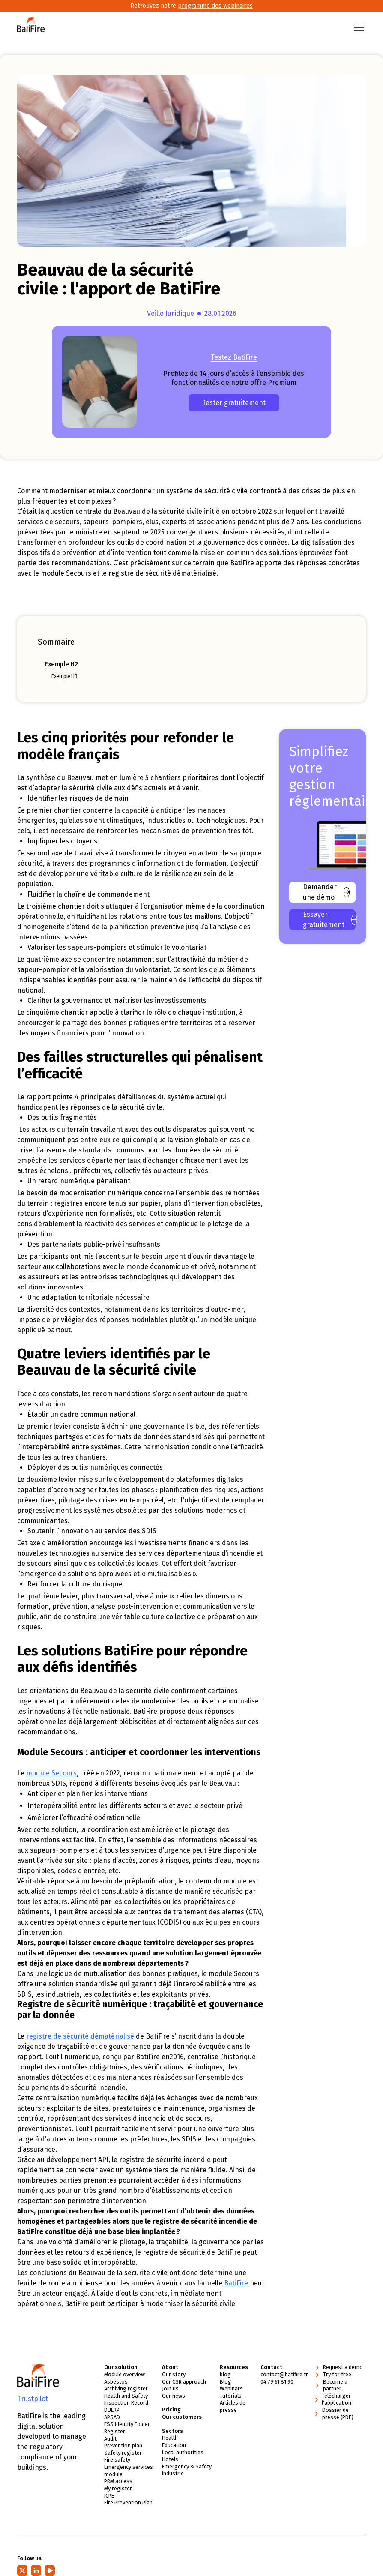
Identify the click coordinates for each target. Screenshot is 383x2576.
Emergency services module (128, 2471)
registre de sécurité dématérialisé (80, 2037)
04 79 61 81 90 (276, 2381)
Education (174, 2445)
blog (225, 2375)
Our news (173, 2396)
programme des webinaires (215, 5)
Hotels (170, 2459)
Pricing (171, 2410)
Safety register (123, 2453)
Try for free (337, 2375)
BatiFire (236, 2283)
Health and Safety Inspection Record (126, 2399)
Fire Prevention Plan (128, 2503)
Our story (174, 2375)
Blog (225, 2381)
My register (118, 2489)
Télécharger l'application (336, 2399)
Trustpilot (32, 2399)
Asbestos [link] (116, 2381)
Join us (170, 2389)
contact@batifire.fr (284, 2375)
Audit (110, 2438)
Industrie (173, 2474)
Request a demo (343, 2367)
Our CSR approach (184, 2381)
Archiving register (126, 2389)
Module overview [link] (124, 2375)
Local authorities (182, 2452)
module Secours (51, 1773)
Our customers (182, 2417)
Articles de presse (232, 2407)
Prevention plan (123, 2446)
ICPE (109, 2495)
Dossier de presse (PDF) (337, 2414)
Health (170, 2438)
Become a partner (335, 2385)
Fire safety (117, 2460)
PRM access (118, 2481)
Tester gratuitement (234, 403)
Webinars (231, 2389)
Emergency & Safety (187, 2466)
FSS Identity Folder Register (127, 2428)
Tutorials (231, 2396)
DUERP (112, 2410)
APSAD (112, 2417)
